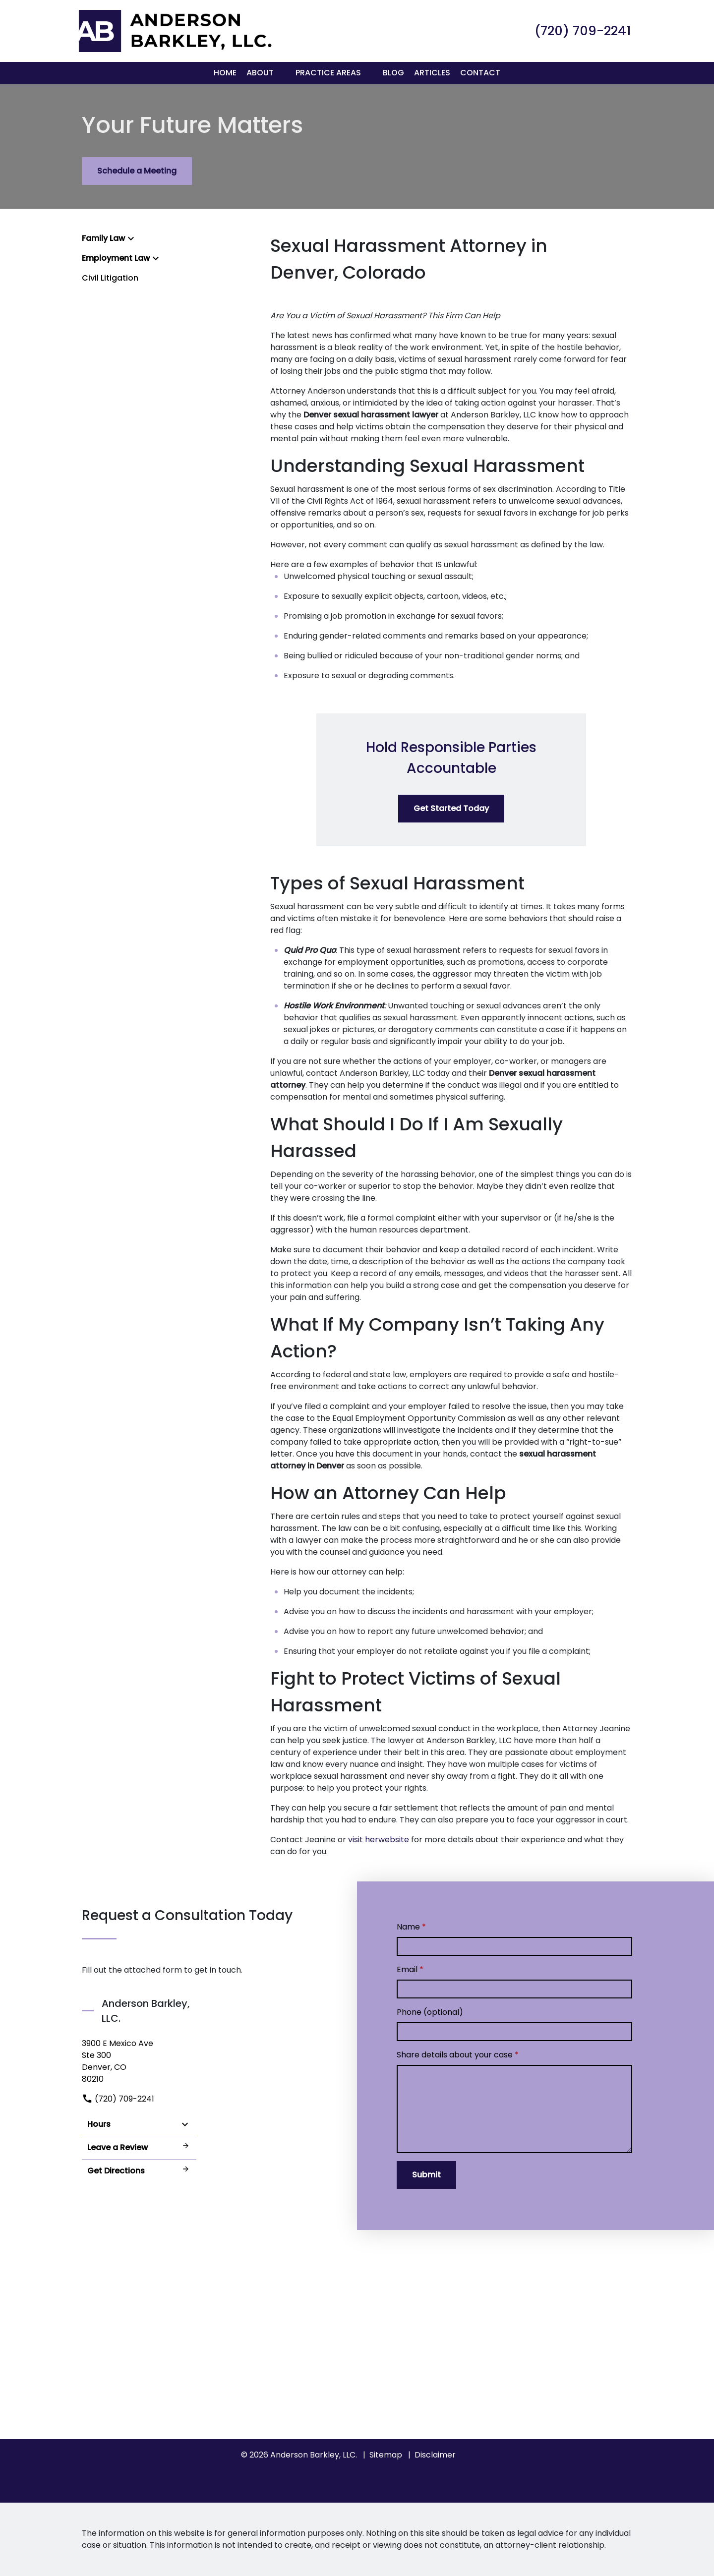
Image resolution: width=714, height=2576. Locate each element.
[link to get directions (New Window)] (139, 2061)
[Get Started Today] (451, 808)
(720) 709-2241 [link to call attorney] (118, 2099)
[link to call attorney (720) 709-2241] (583, 30)
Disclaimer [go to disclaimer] (435, 2454)
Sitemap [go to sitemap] (385, 2454)
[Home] (225, 73)
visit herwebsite (378, 1839)
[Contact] (480, 73)
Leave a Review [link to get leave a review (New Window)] (139, 2147)
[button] (280, 73)
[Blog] (393, 73)
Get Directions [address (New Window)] (139, 2170)
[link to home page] (173, 30)
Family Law (103, 238)
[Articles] (432, 73)
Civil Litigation (110, 278)
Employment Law (116, 258)
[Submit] (426, 2175)
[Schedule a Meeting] (137, 171)
